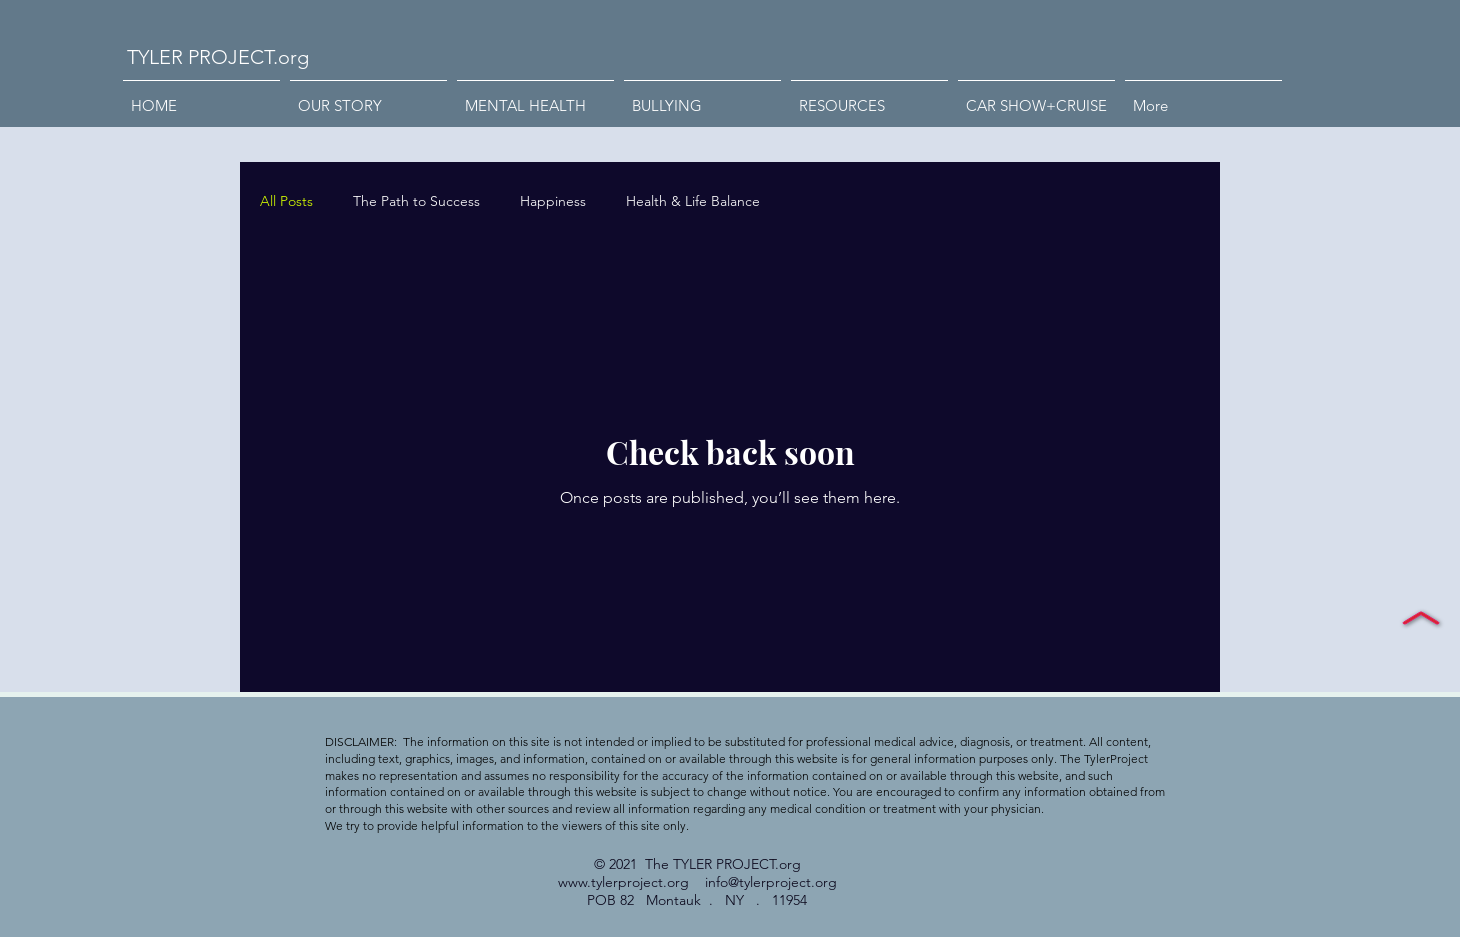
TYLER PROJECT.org (218, 57)
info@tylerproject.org (771, 882)
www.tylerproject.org (623, 882)
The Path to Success (416, 201)
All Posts (286, 201)
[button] (702, 97)
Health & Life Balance (693, 201)
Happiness (553, 201)
